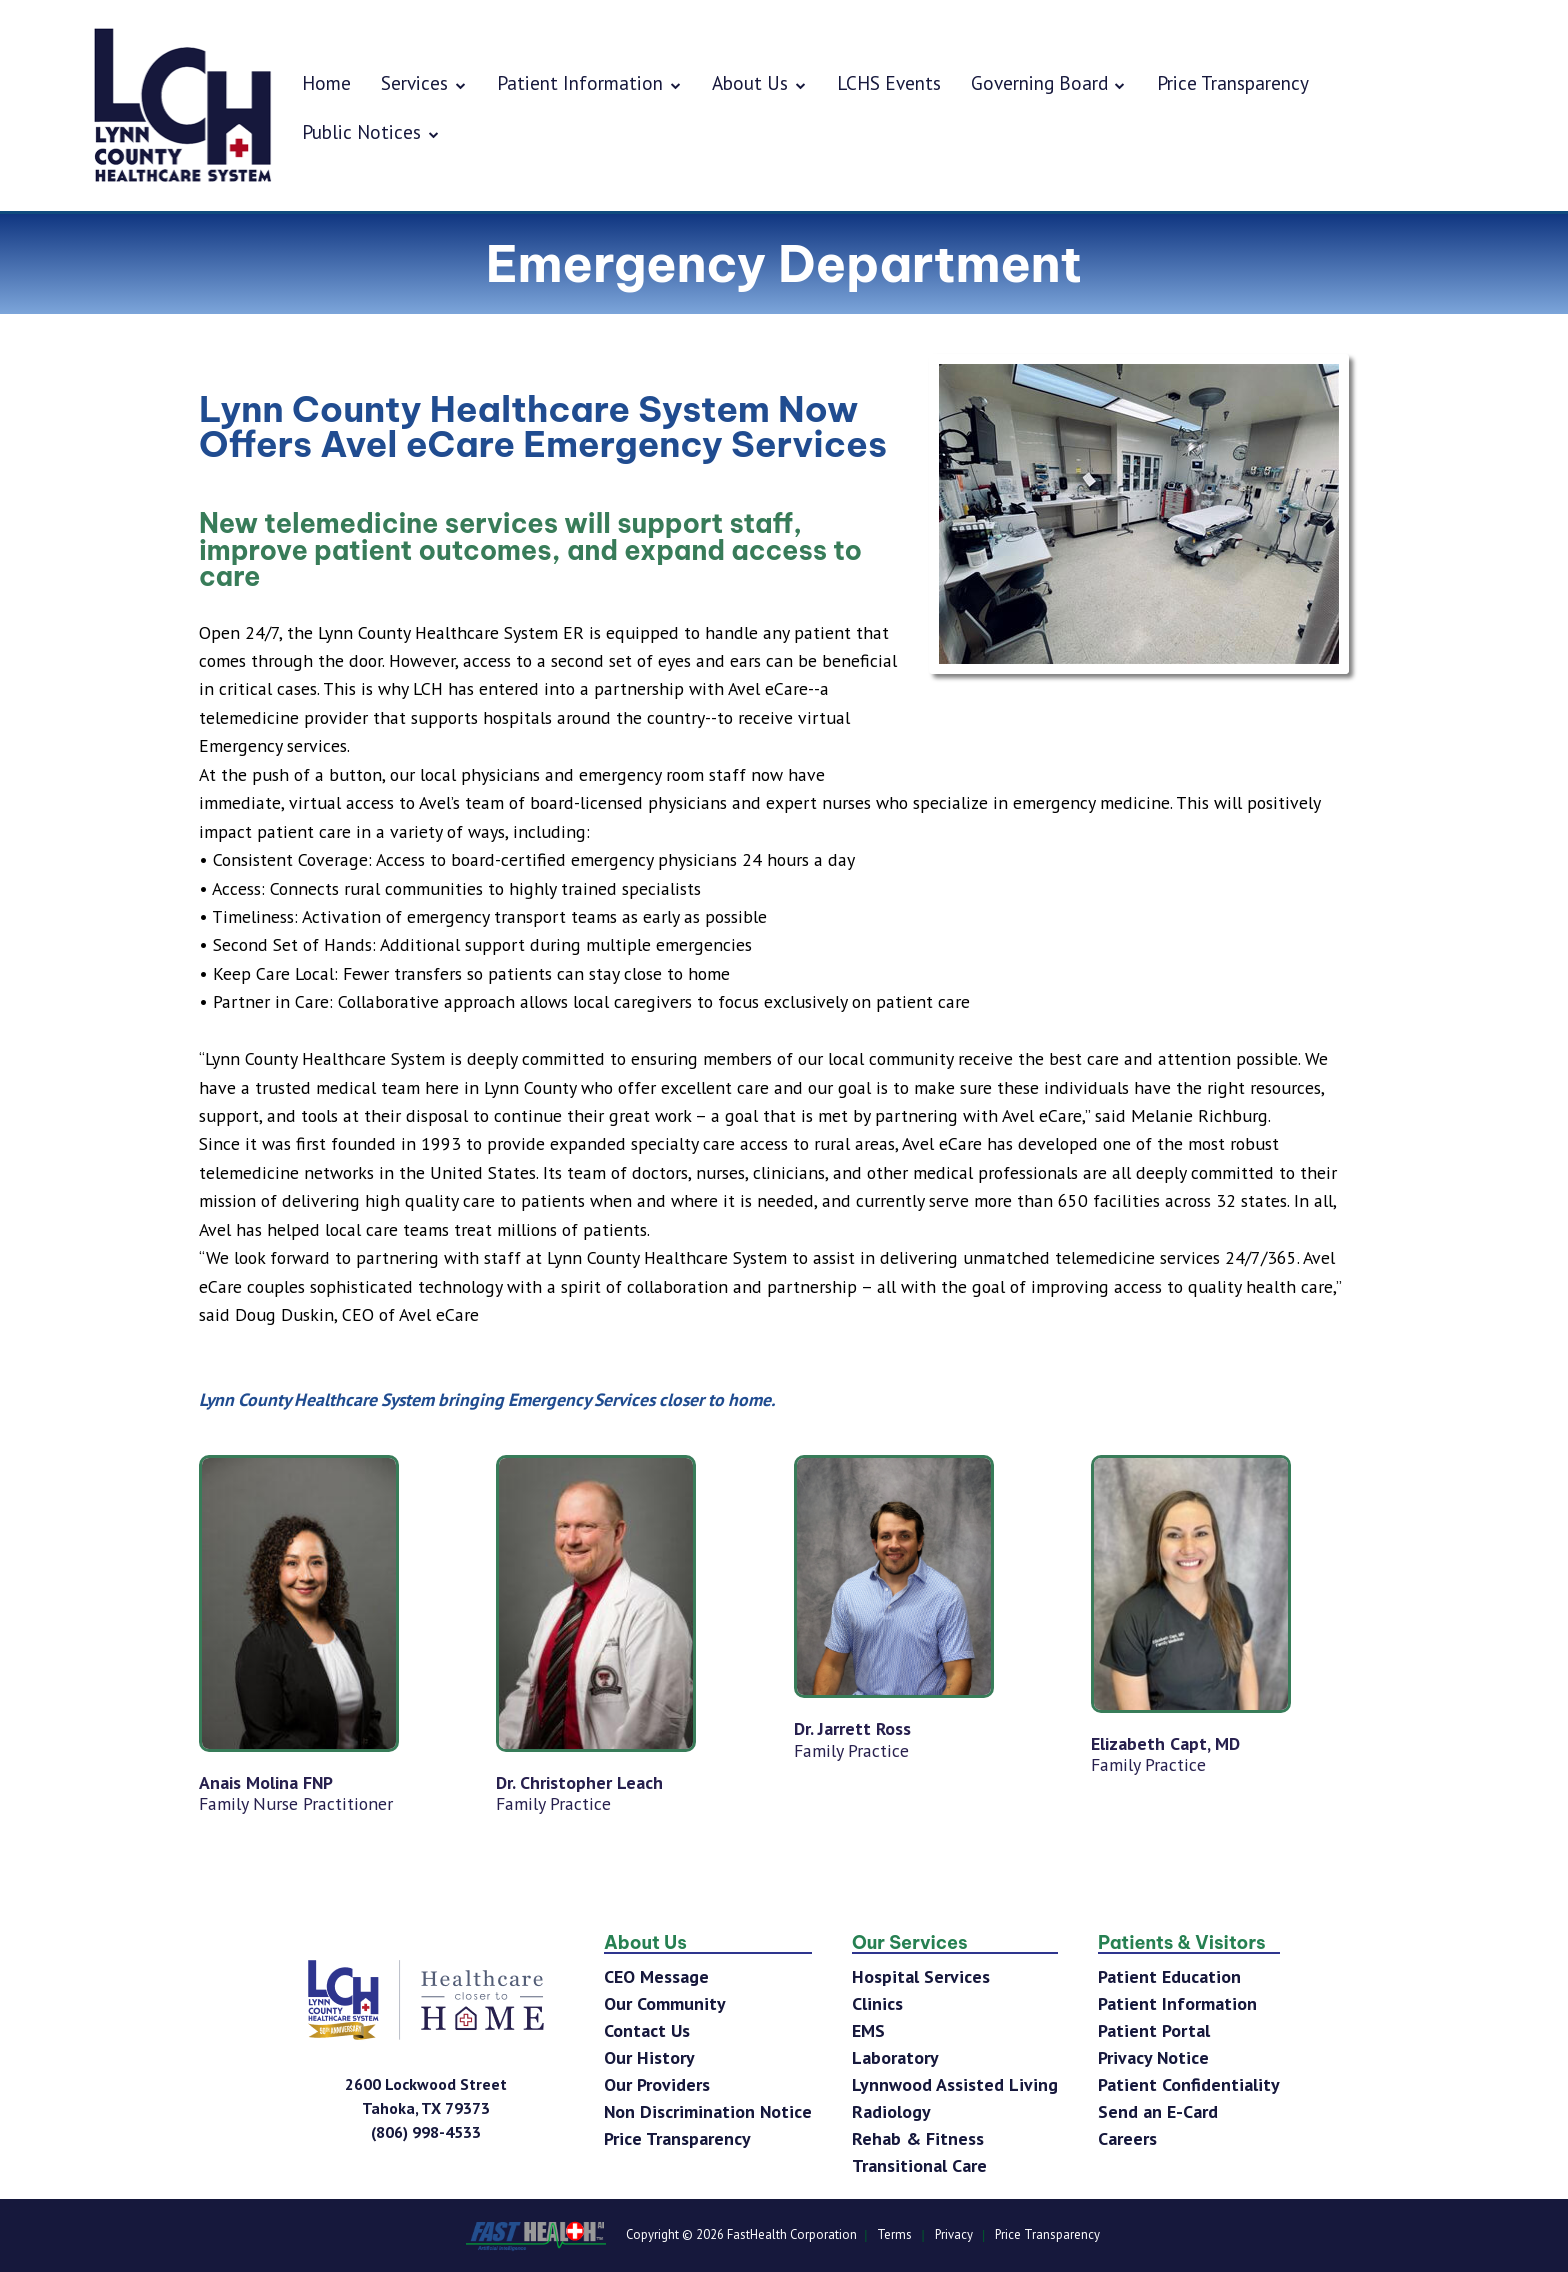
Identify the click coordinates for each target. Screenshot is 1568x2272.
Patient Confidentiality (1189, 2084)
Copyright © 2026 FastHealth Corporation (741, 2235)
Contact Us (647, 2030)
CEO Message (656, 1976)
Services (424, 82)
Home (326, 82)
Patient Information (589, 82)
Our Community (665, 2003)
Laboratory (895, 2057)
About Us (759, 82)
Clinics (877, 2003)
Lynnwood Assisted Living (955, 2084)
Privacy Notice (1153, 2057)
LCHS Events (889, 82)
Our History (649, 2057)
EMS (868, 2030)
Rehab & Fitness (918, 2138)
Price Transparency (1233, 82)
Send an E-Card (1158, 2111)
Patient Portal (1154, 2030)
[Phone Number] (426, 2132)
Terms (894, 2235)
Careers (1127, 2138)
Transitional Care (919, 2165)
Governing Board (1049, 82)
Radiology (891, 2111)
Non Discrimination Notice (708, 2111)
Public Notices (371, 131)
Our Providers (657, 2084)
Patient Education (1169, 1976)
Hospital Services (921, 1976)
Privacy (954, 2235)
